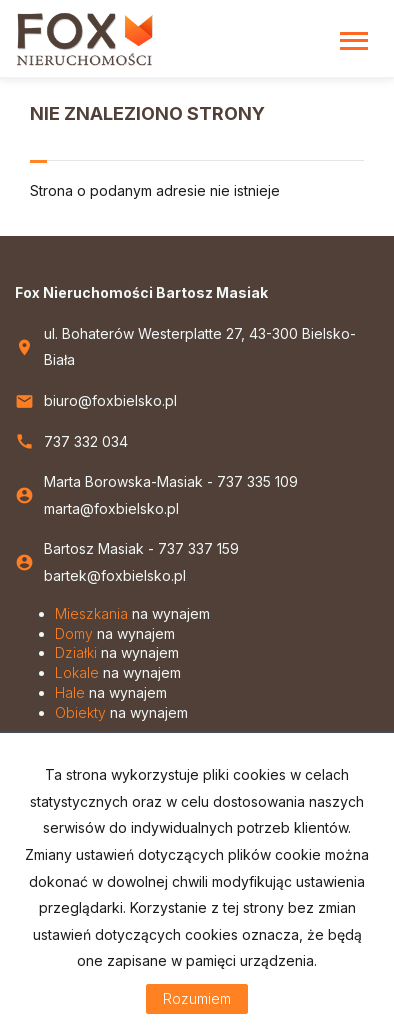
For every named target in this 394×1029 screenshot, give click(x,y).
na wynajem (132, 613)
